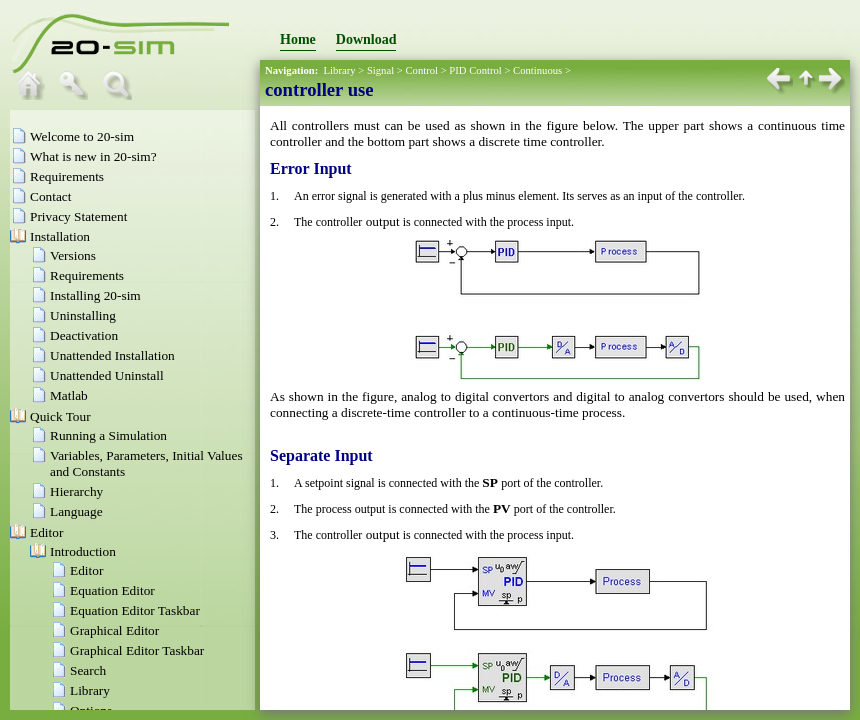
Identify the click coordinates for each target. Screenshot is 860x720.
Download (366, 39)
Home (298, 39)
